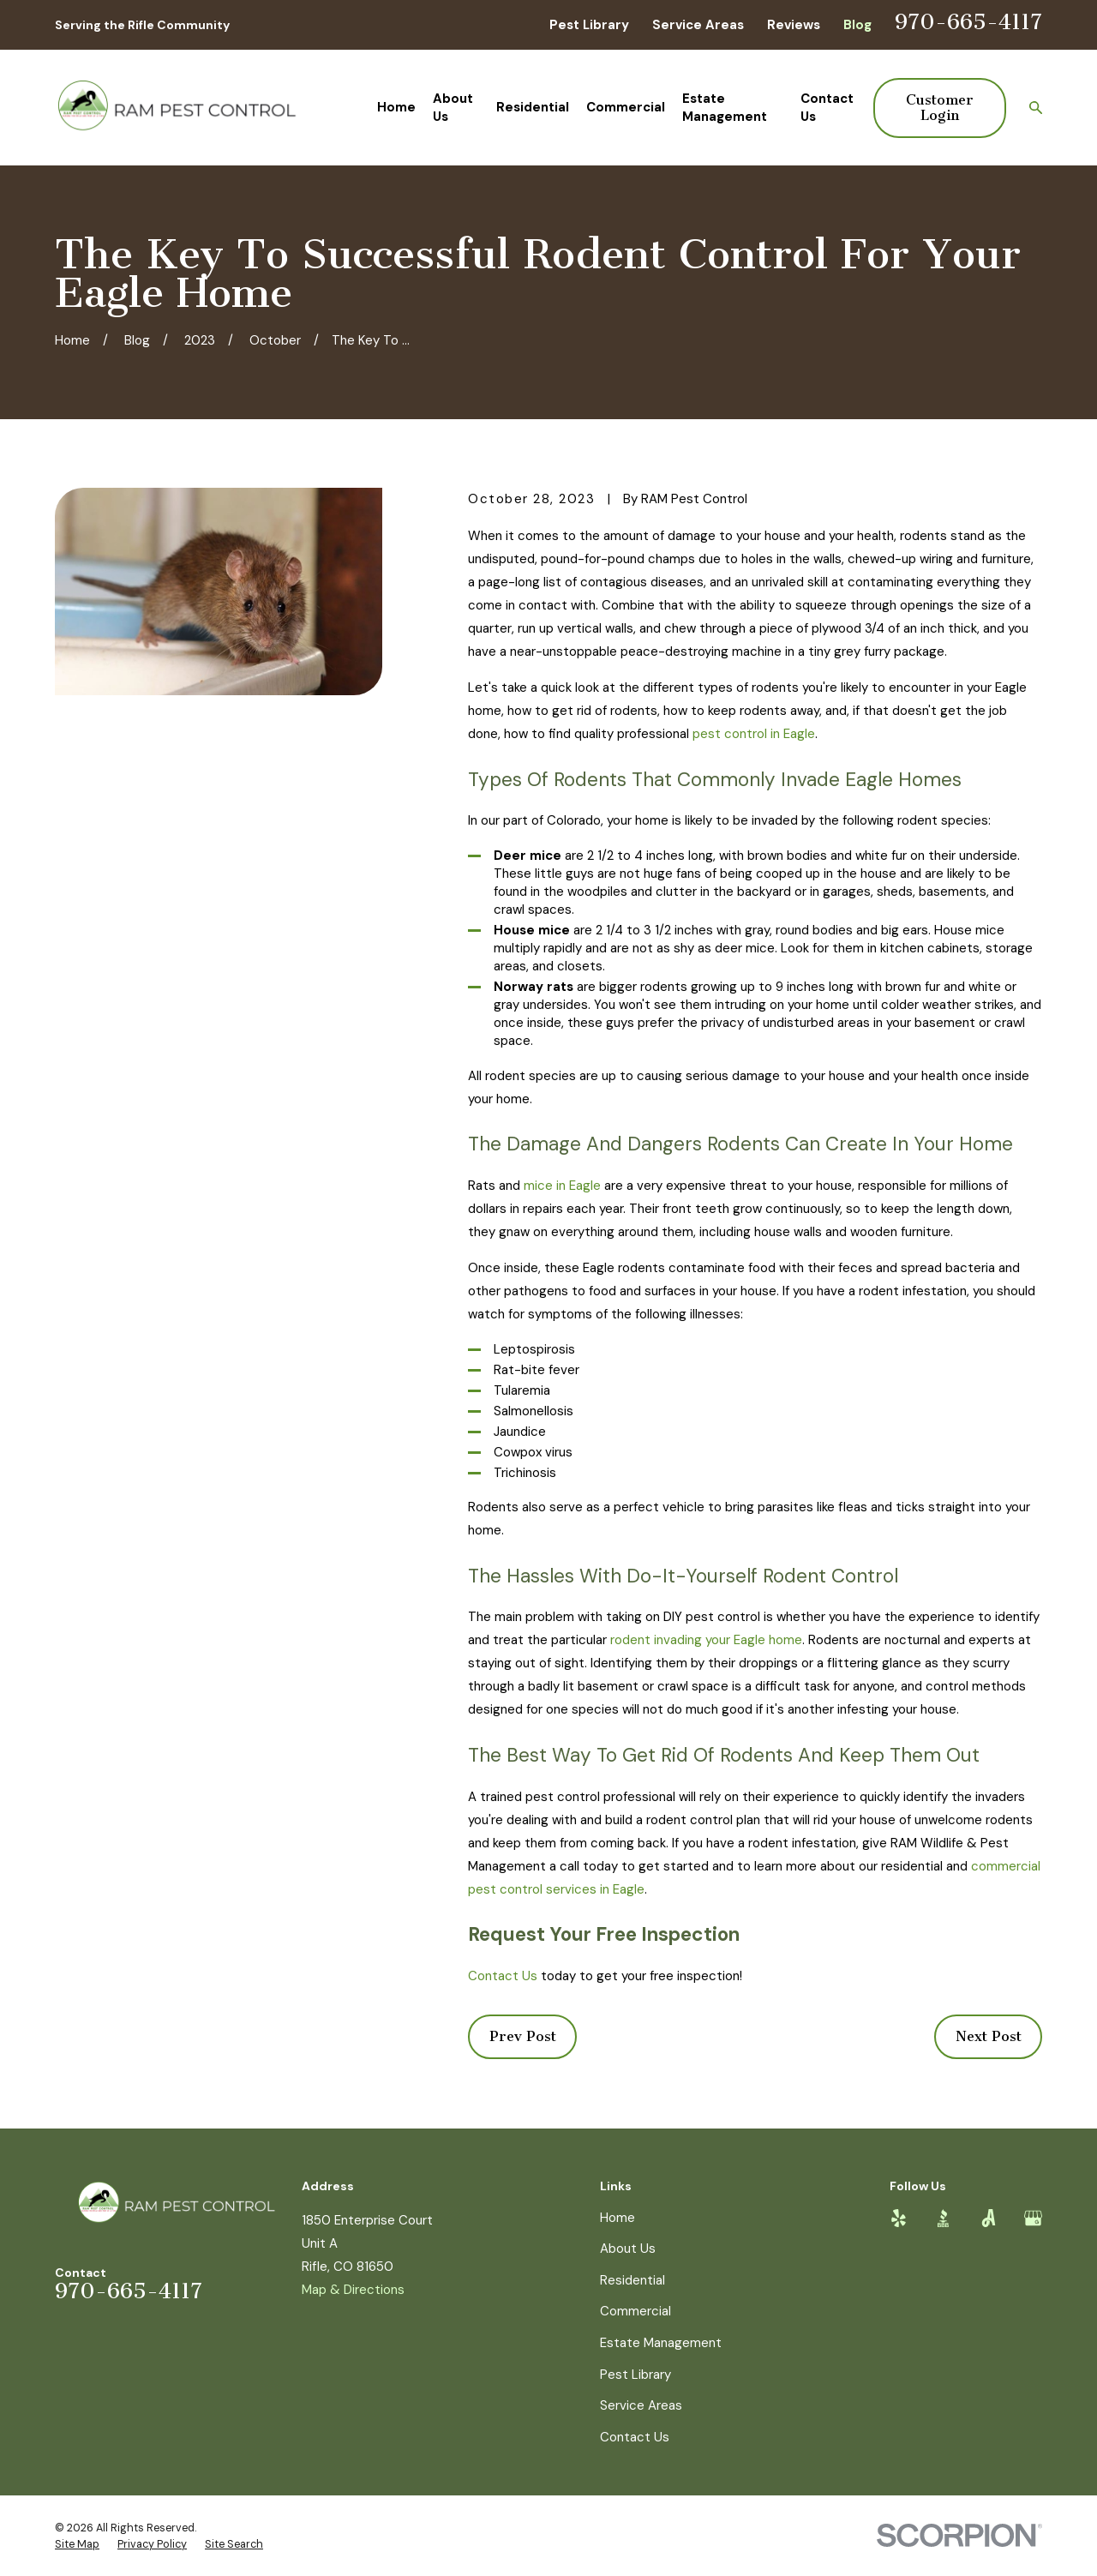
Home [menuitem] (396, 107)
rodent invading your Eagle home (706, 1639)
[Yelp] (899, 2218)
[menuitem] (77, 2545)
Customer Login (940, 107)
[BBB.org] (943, 2218)
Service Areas (698, 24)
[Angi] (989, 2218)
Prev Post (522, 2036)
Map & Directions (353, 2289)
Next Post (989, 2036)
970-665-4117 (968, 22)
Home (617, 2217)
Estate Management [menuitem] (724, 107)
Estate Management (661, 2342)
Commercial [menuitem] (625, 107)
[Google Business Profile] (1033, 2218)
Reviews (793, 24)
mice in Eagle (562, 1185)
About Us (628, 2248)
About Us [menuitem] (453, 107)
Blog (857, 24)
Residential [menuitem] (532, 107)
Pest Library (589, 24)
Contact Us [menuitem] (827, 107)
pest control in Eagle (753, 733)
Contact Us (502, 1976)
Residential (632, 2280)
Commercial (635, 2311)
